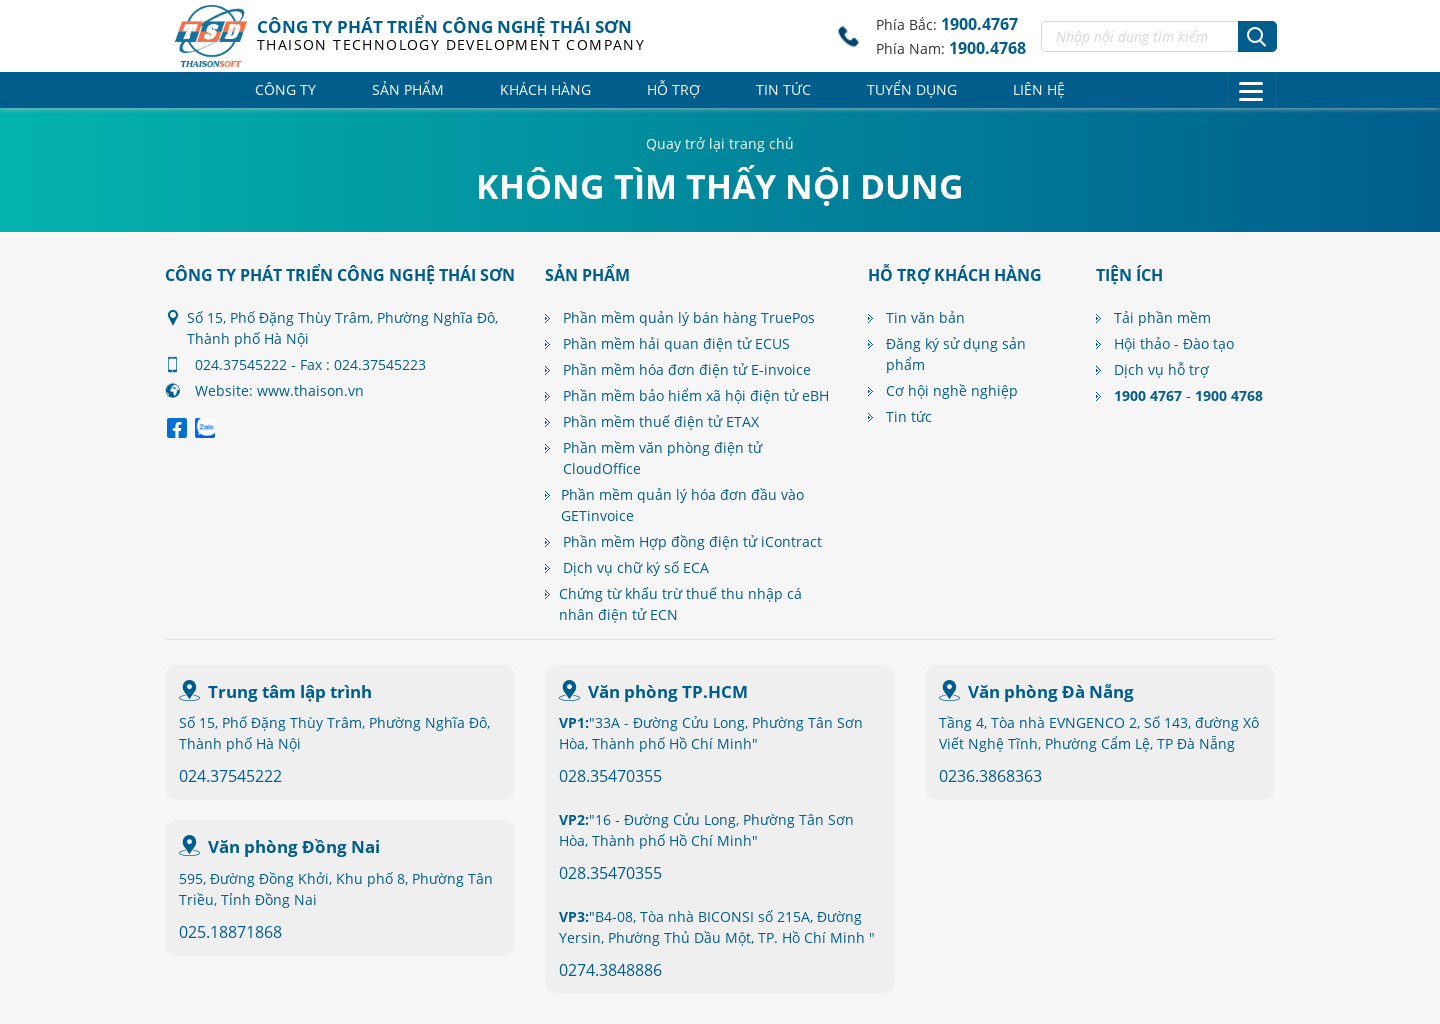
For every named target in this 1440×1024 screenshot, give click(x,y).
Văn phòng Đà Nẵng (1051, 691)
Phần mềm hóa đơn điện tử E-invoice (687, 369)
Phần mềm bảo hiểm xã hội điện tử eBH (696, 395)
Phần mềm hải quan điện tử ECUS (676, 343)
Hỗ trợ (673, 89)
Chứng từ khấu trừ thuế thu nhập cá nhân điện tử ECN (680, 604)
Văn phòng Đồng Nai (294, 846)
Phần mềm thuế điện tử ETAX (661, 421)
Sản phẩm (408, 89)
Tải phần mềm (1162, 317)
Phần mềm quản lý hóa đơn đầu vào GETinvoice (682, 505)
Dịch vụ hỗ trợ (1161, 369)
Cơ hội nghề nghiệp (952, 390)
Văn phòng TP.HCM (668, 691)
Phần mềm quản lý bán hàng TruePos (689, 317)
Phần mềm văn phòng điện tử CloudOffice (662, 458)
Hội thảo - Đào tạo (1174, 343)
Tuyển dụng (912, 89)
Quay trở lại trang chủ (720, 143)
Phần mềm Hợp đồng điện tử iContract (692, 541)
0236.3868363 (990, 776)
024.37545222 (230, 776)
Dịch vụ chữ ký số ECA (636, 567)
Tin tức (783, 89)
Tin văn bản (925, 317)
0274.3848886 (610, 970)
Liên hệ (1039, 89)
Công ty (285, 89)
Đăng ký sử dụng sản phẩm (956, 354)
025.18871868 (230, 932)
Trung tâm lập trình (290, 691)
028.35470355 (610, 776)
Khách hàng (545, 89)
